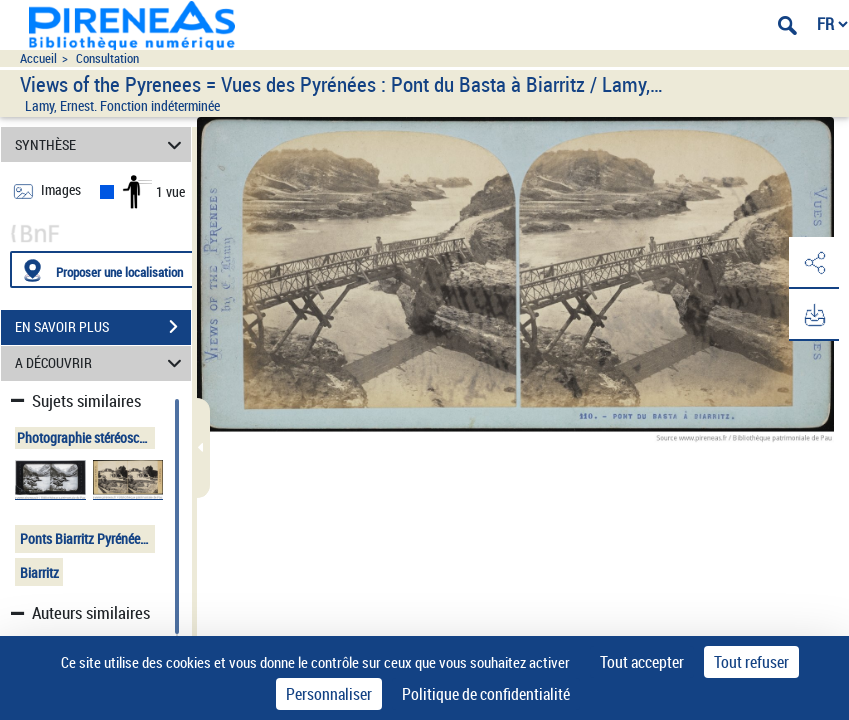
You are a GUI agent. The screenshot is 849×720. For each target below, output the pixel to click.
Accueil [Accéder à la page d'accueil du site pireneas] (38, 58)
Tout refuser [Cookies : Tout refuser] (751, 662)
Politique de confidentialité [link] (486, 694)
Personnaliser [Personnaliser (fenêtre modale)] (329, 694)
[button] (814, 263)
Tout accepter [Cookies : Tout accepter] (642, 662)
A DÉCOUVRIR (101, 363)
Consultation (107, 58)
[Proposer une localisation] (105, 269)
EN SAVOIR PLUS (103, 327)
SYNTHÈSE (101, 144)
